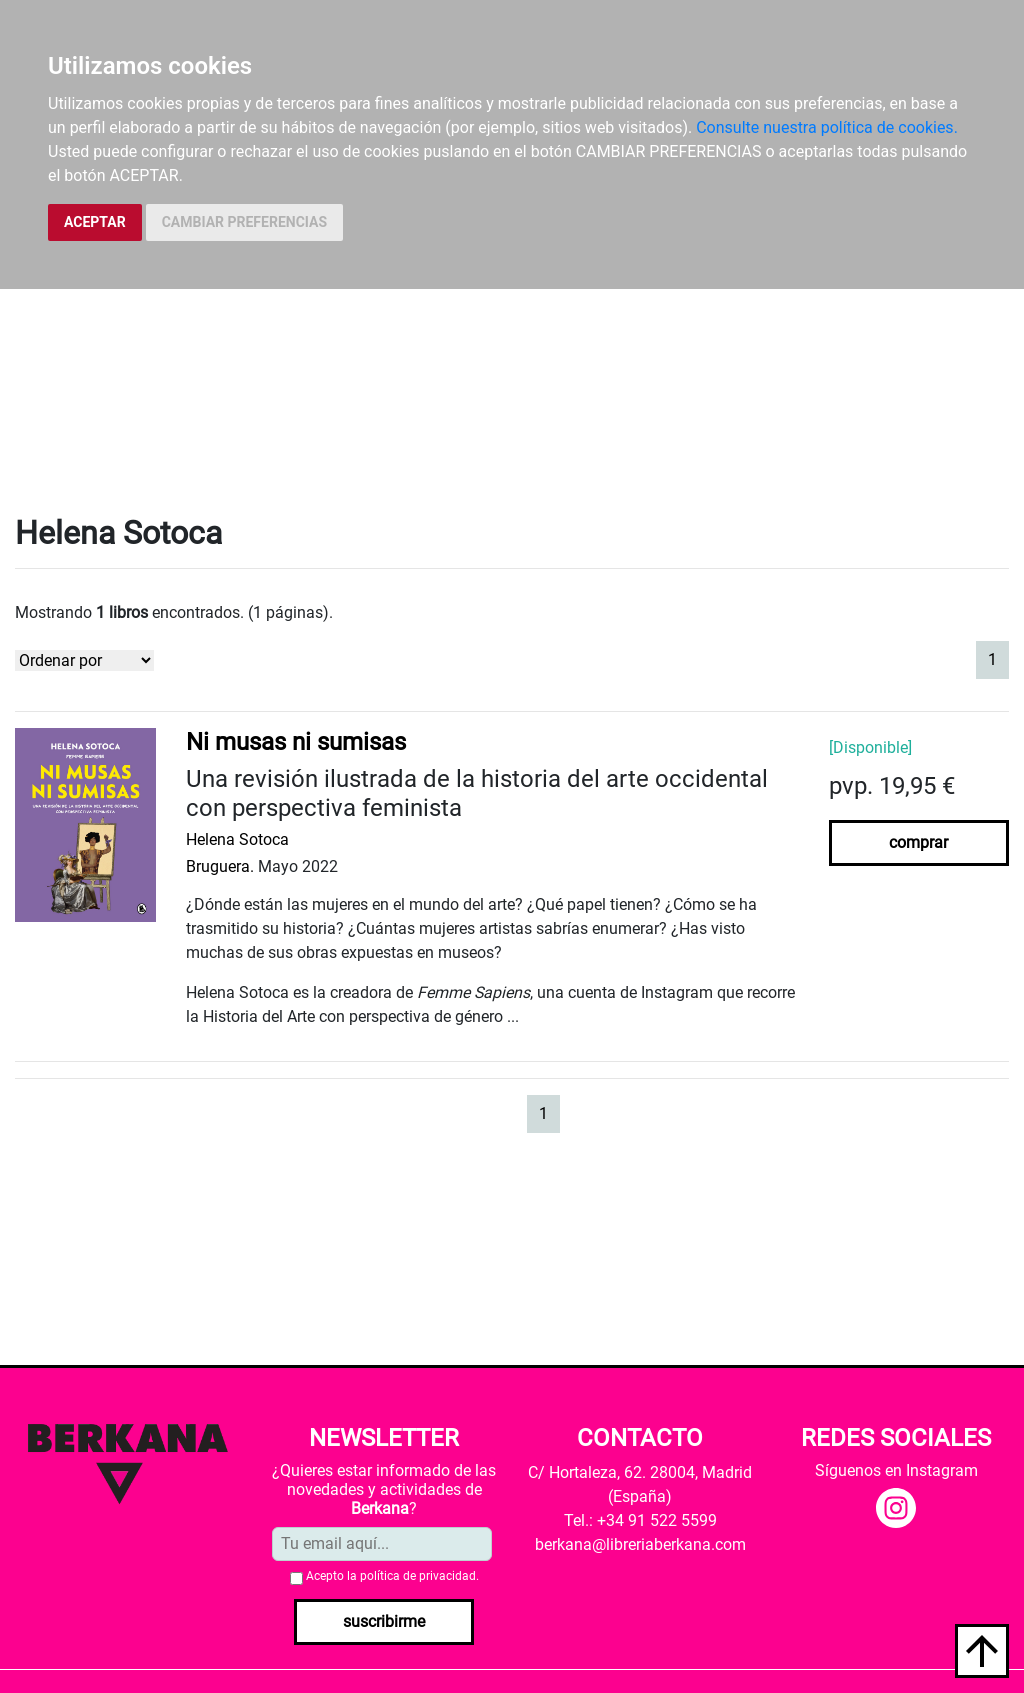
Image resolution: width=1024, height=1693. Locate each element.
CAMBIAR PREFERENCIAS (244, 222)
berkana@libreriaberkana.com (640, 1544)
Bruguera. (220, 866)
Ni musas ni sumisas (296, 742)
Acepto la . (392, 1576)
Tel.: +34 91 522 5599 (640, 1520)
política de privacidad (418, 1576)
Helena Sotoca (237, 839)
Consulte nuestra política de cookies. (827, 127)
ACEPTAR (95, 222)
